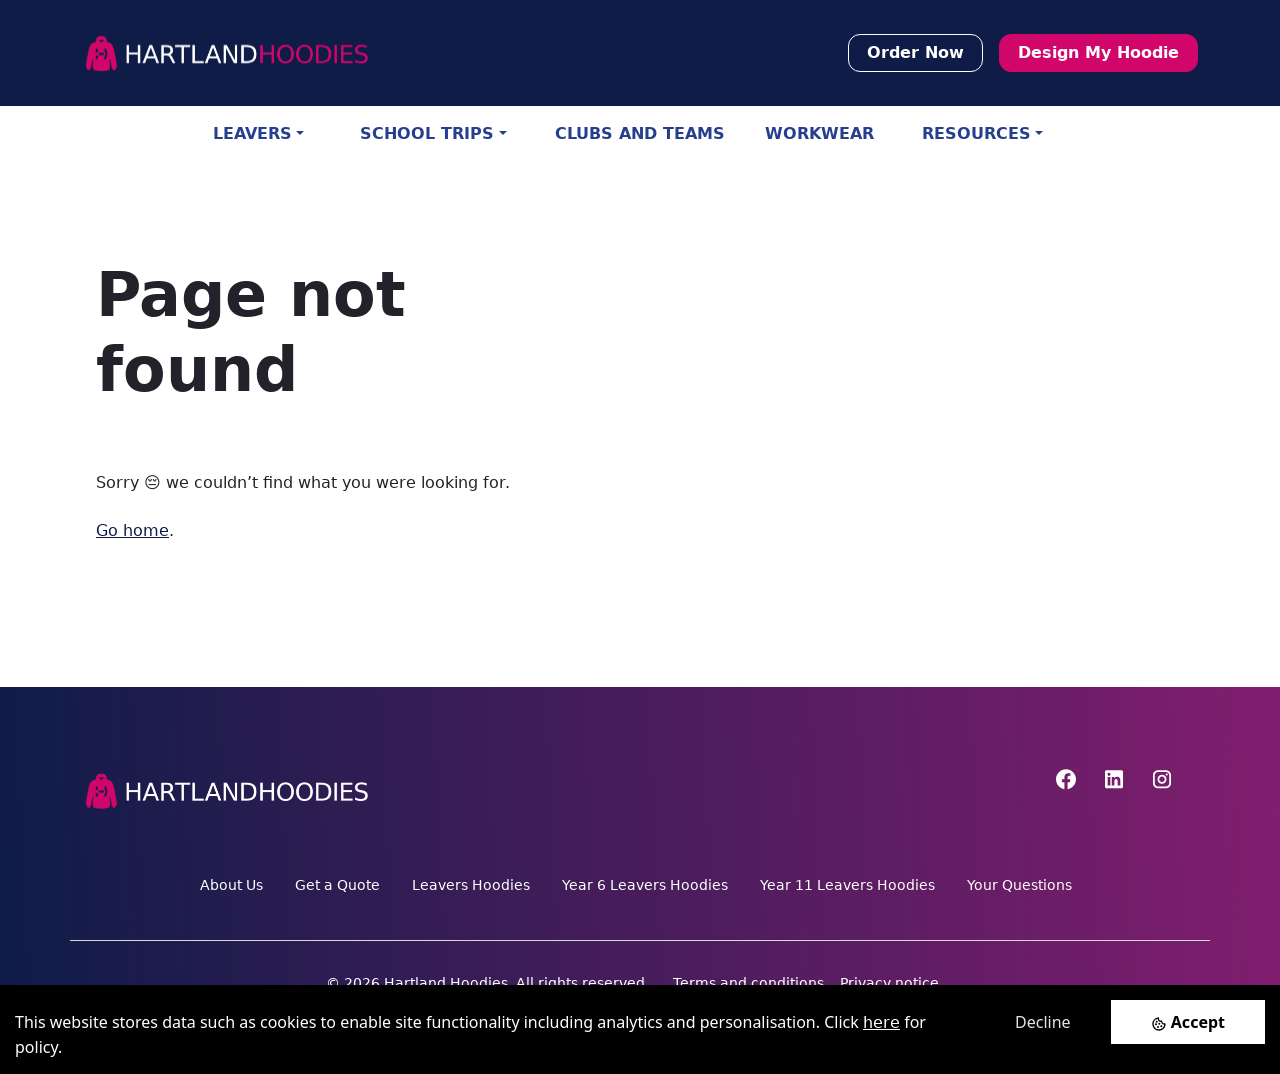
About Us (231, 885)
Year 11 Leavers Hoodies (847, 885)
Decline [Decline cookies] (1043, 1022)
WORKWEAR (819, 133)
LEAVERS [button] (252, 133)
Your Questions (1019, 885)
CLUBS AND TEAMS (640, 133)
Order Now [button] (915, 52)
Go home (132, 530)
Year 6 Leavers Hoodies (645, 885)
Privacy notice (889, 983)
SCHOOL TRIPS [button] (427, 133)
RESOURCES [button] (976, 133)
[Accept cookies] (1188, 1021)
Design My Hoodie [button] (1098, 52)
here (881, 1022)
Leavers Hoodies (471, 885)
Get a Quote (337, 885)
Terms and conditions (748, 983)
